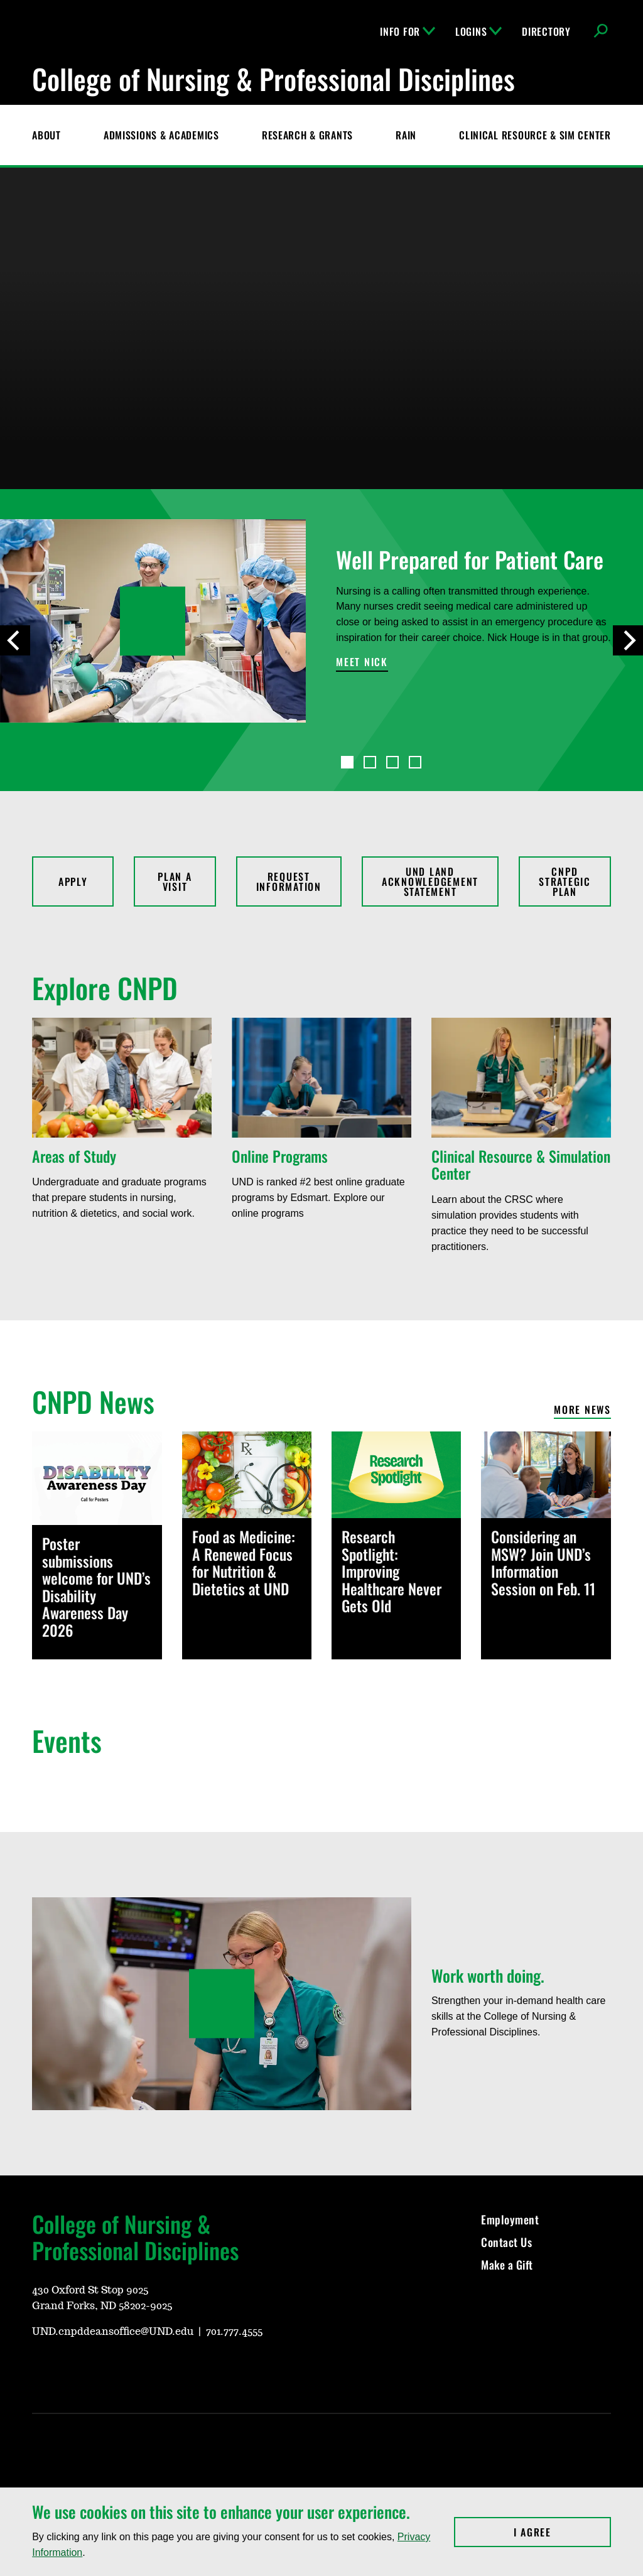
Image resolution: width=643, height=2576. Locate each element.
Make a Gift (507, 2264)
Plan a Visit (175, 881)
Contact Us (506, 2242)
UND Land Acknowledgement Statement (430, 881)
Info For (407, 31)
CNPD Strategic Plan (565, 881)
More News (582, 1410)
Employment (510, 2219)
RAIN (406, 135)
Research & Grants (307, 135)
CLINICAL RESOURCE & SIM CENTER (535, 135)
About (46, 135)
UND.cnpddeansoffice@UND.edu (112, 2332)
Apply (73, 881)
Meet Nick (362, 662)
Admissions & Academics (161, 135)
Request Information (289, 881)
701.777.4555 (234, 2332)
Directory (546, 31)
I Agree (562, 2532)
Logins (478, 31)
